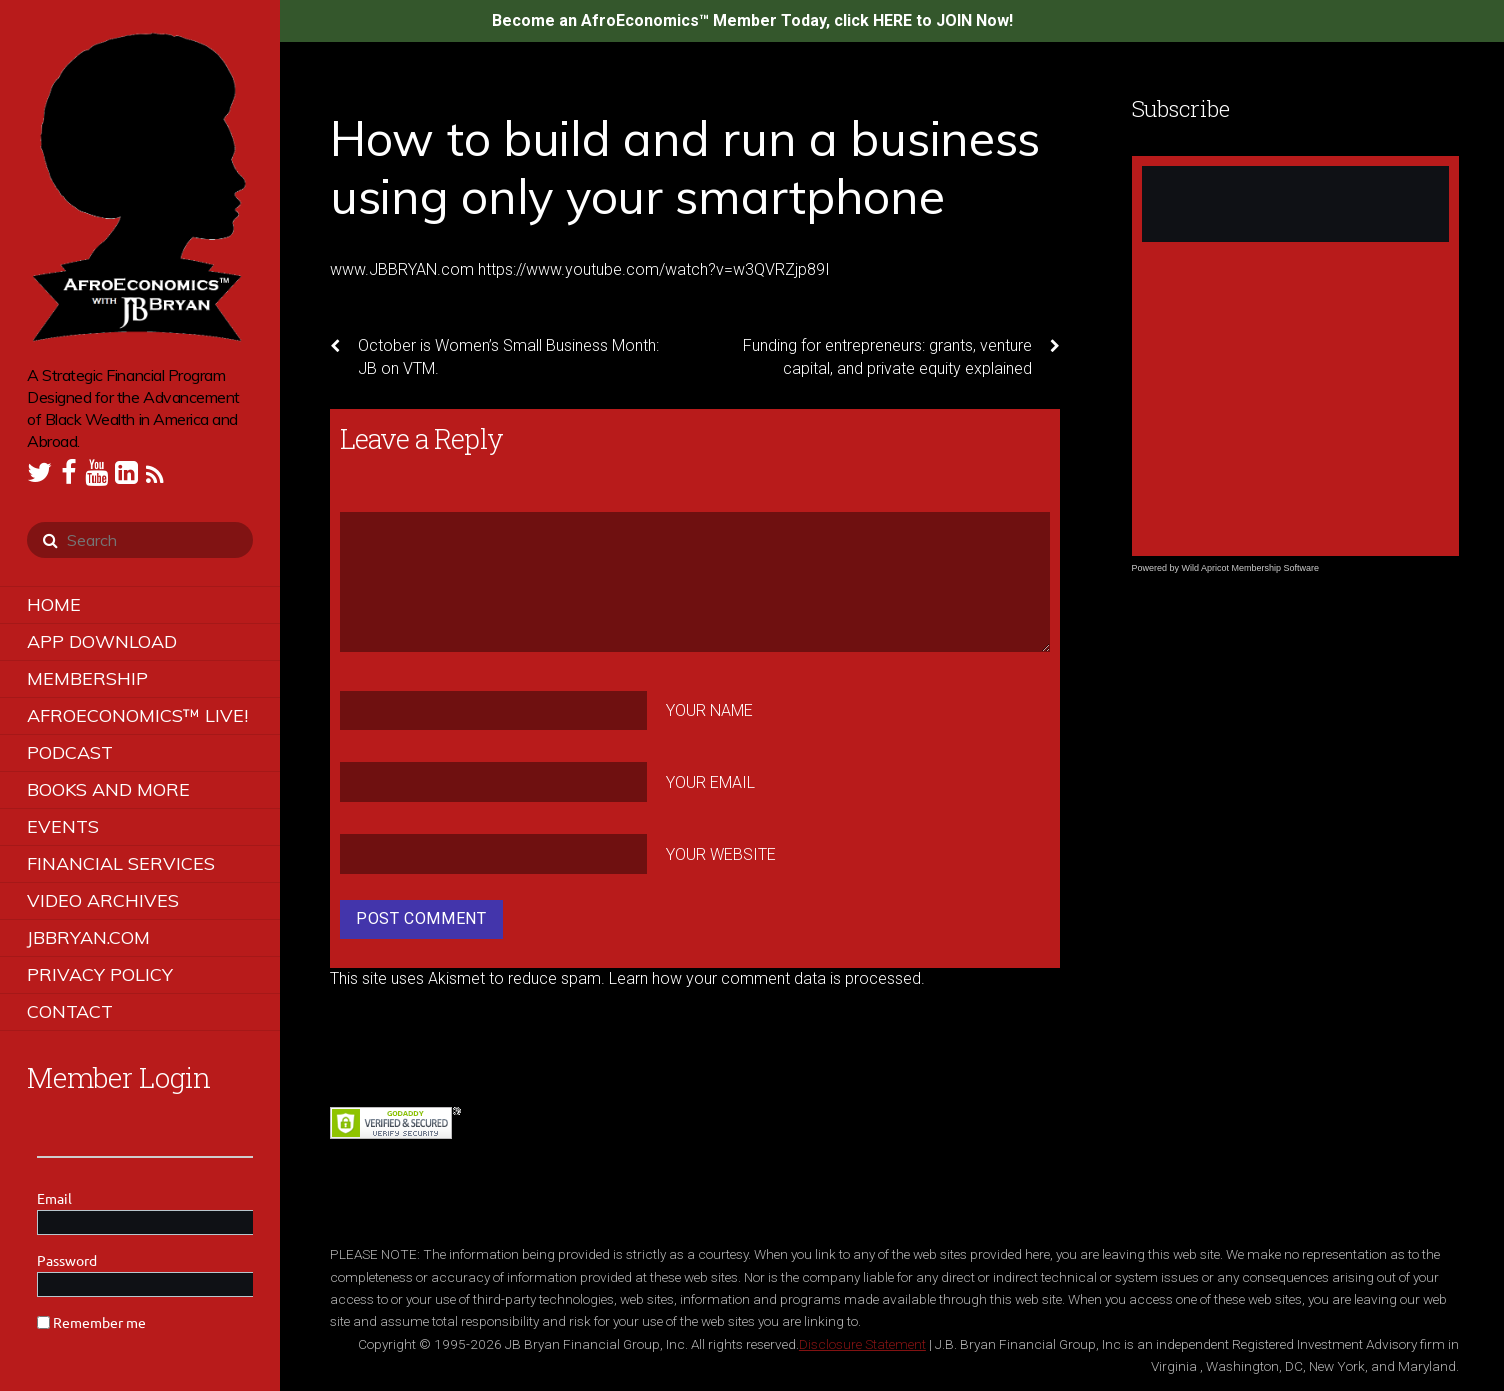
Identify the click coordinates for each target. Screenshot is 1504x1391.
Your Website (721, 854)
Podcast (70, 752)
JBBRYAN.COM (88, 937)
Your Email (710, 782)
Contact (70, 1011)
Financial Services (121, 863)
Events (63, 826)
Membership (87, 678)
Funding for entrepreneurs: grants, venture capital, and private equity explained (901, 356)
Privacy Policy (100, 974)
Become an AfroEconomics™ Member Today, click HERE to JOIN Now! (752, 20)
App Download (102, 641)
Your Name (709, 710)
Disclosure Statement (862, 1344)
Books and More (108, 789)
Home (54, 604)
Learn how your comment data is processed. (767, 978)
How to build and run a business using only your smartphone (685, 167)
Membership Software (1276, 568)
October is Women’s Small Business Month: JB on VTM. (494, 356)
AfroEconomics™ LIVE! (137, 715)
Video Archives (103, 900)
